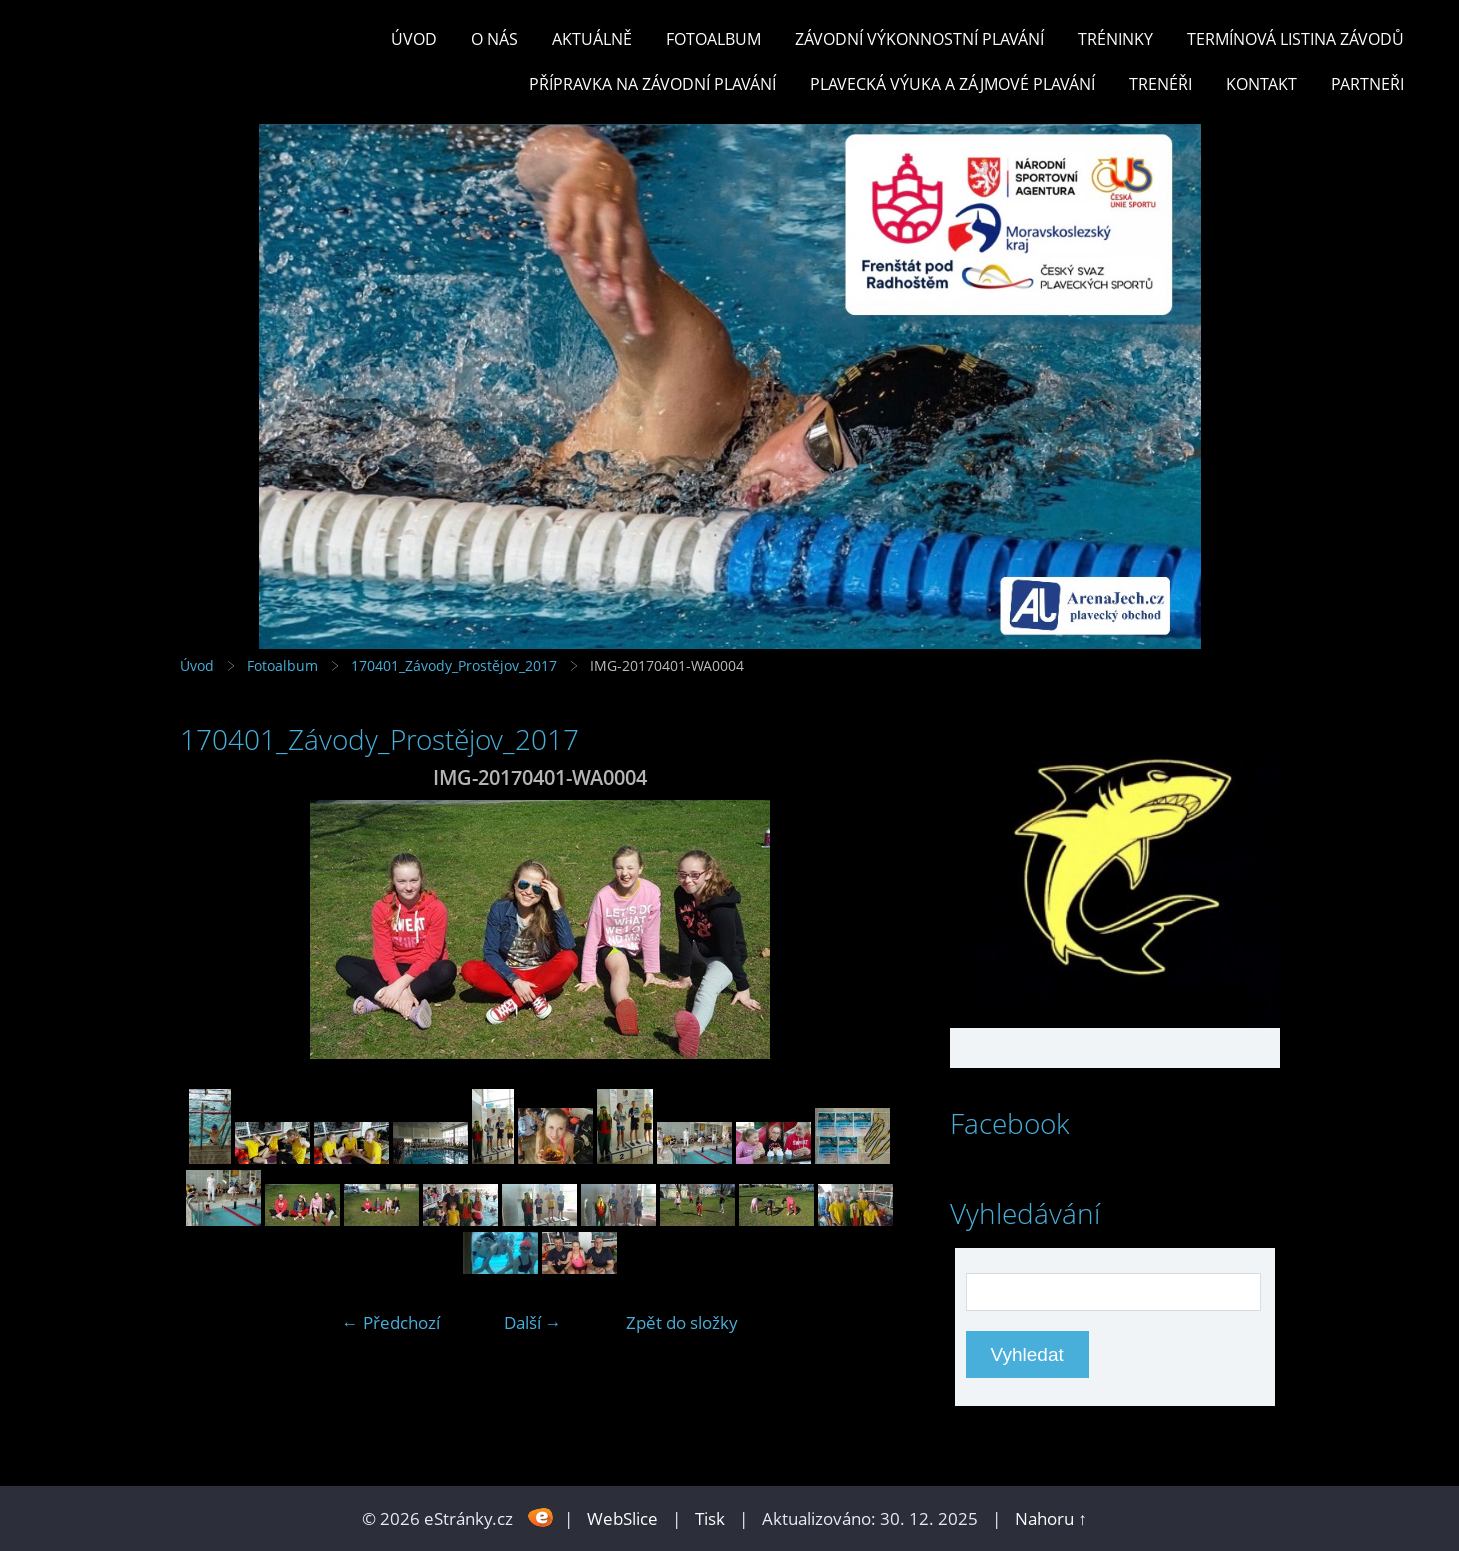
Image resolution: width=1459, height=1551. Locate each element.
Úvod (414, 39)
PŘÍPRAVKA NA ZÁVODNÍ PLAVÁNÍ (652, 84)
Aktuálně (592, 39)
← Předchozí (391, 1322)
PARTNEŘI (1367, 84)
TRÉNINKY (1115, 39)
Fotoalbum (713, 39)
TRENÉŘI (1160, 84)
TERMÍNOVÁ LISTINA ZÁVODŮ (1295, 39)
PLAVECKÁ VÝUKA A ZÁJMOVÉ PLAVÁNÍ (952, 84)
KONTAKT (1261, 84)
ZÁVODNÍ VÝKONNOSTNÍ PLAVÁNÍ (919, 39)
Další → (533, 1322)
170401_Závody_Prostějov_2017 (454, 665)
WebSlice (622, 1518)
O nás (494, 39)
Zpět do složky (682, 1322)
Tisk (710, 1518)
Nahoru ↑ (1051, 1518)
